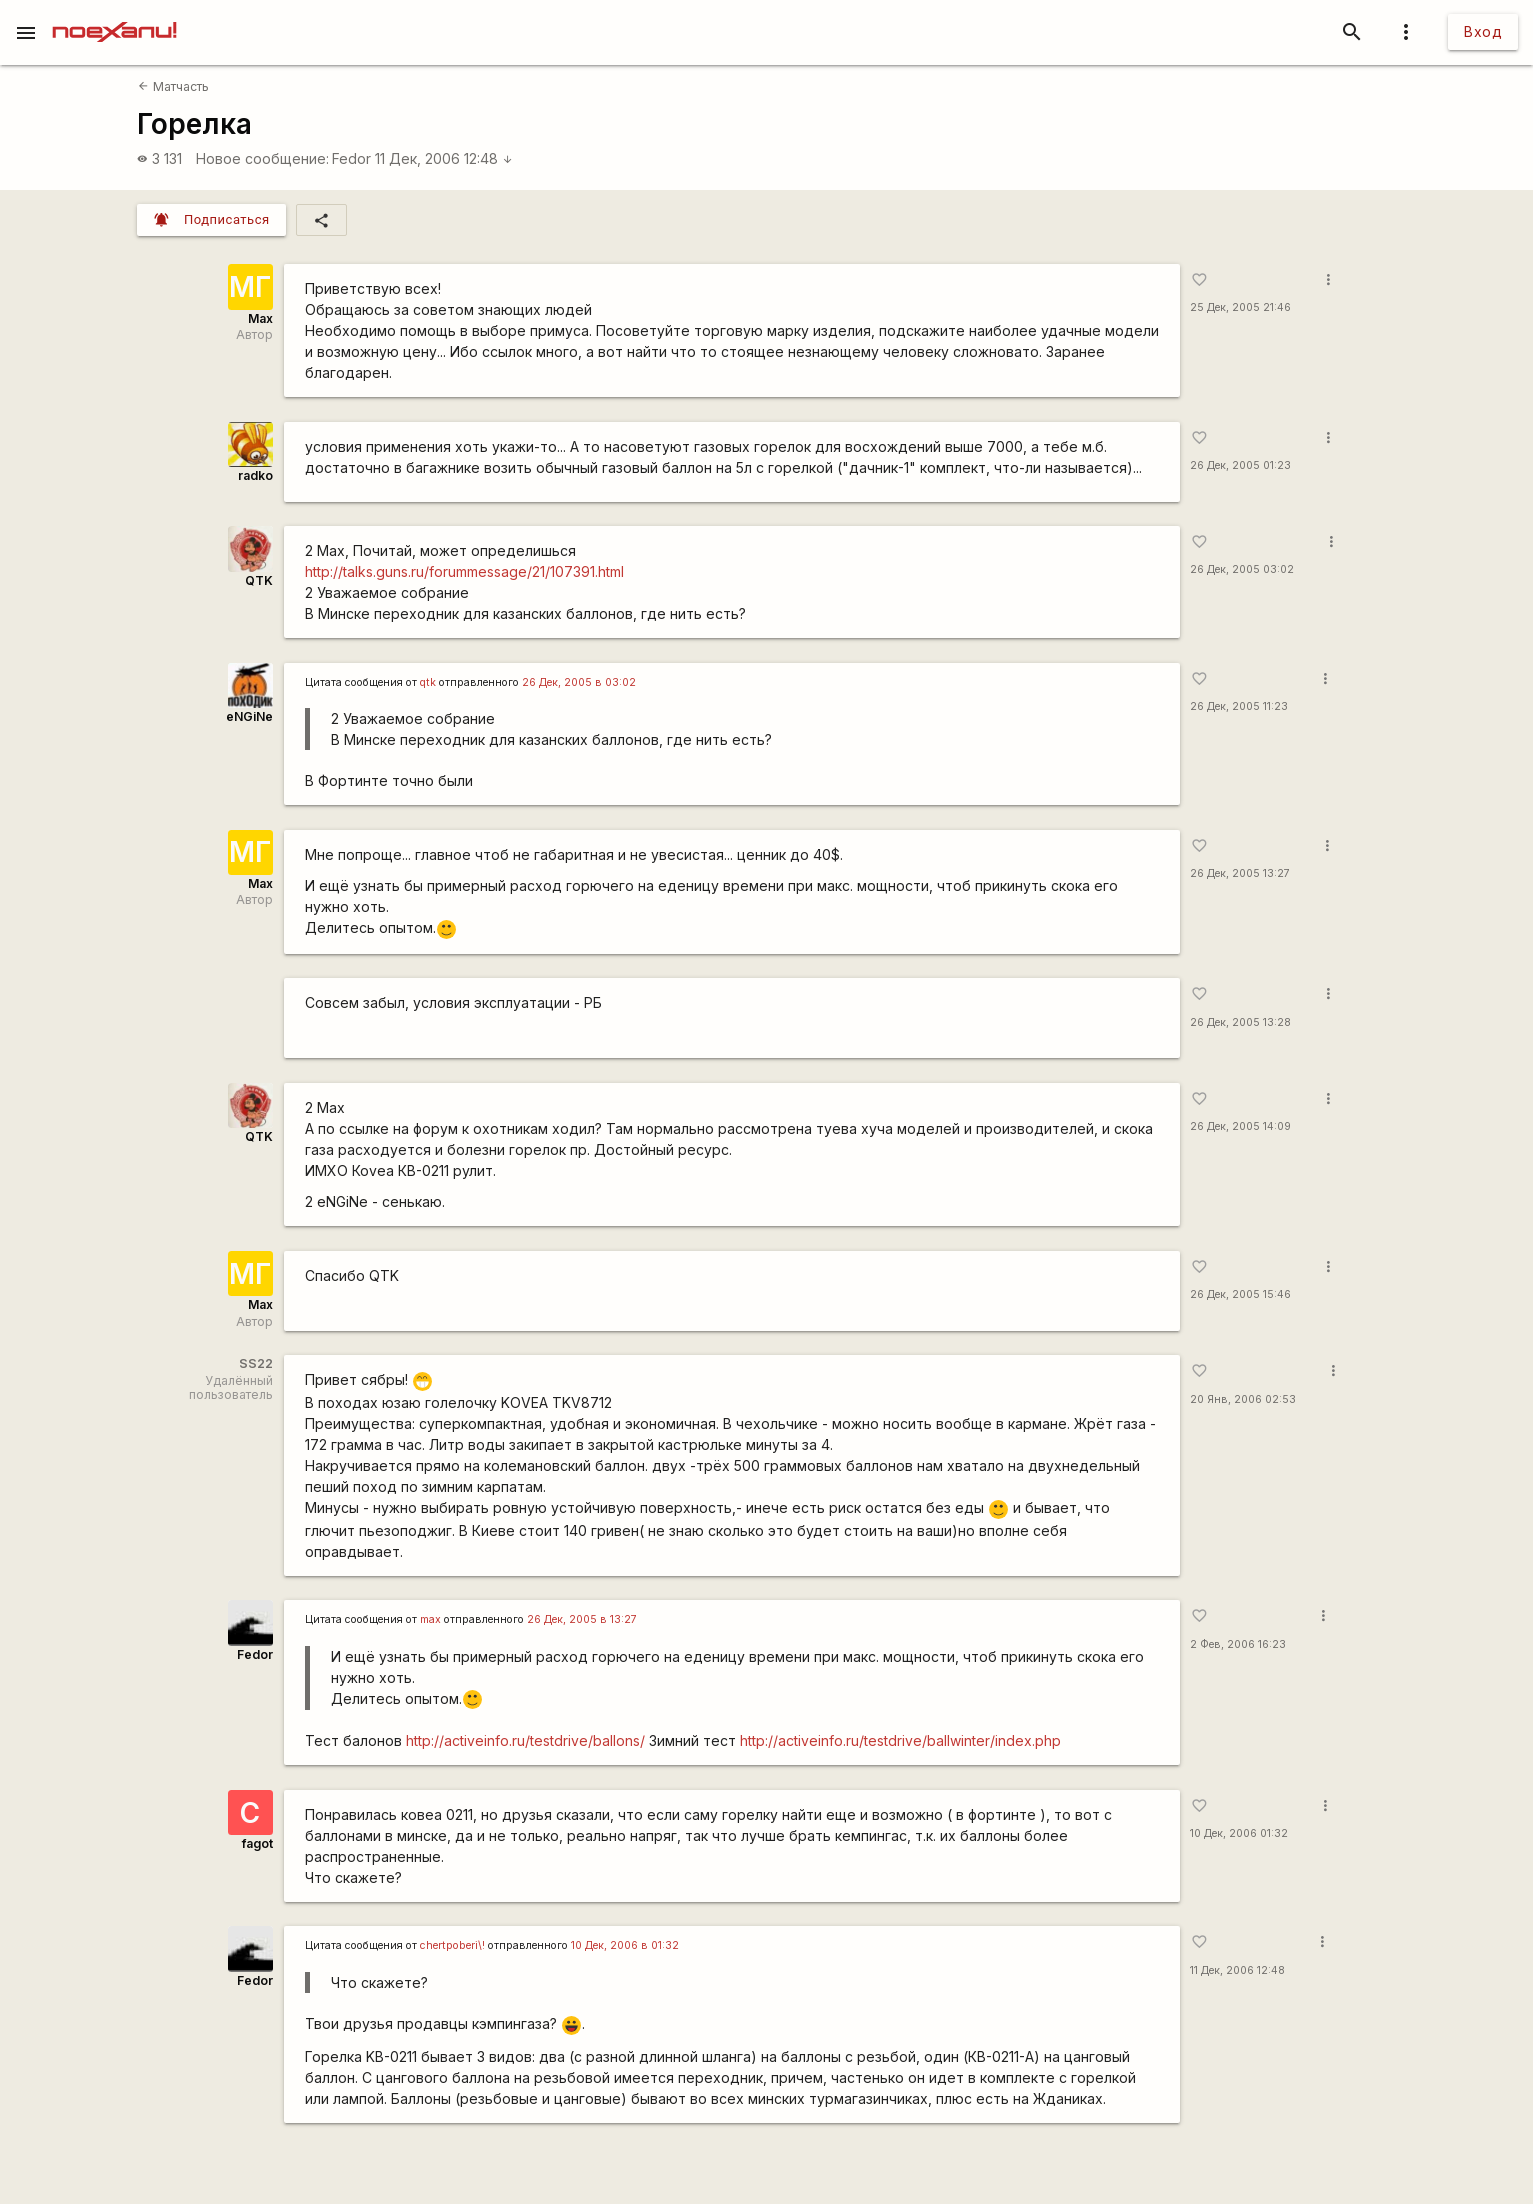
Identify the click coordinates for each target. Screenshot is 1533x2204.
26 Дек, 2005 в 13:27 (582, 1619)
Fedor (351, 158)
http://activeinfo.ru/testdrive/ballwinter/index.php (900, 1740)
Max (260, 318)
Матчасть (173, 86)
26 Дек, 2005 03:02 (1242, 569)
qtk (428, 682)
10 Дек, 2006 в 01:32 (625, 1945)
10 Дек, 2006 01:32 (1239, 1833)
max (430, 1619)
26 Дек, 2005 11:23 (1239, 706)
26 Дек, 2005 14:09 (1240, 1126)
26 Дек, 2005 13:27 (1240, 873)
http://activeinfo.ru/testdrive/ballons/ (525, 1740)
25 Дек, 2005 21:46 (1240, 307)
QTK (259, 580)
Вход (1483, 31)
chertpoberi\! (452, 1945)
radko (255, 475)
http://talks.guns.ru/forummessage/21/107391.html (464, 571)
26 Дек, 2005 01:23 (1240, 465)
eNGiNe (249, 716)
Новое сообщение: (262, 158)
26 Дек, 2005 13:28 (1240, 1022)
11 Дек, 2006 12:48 (444, 158)
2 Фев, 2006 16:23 (1238, 1644)
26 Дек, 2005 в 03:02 (579, 682)
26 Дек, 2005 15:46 (1240, 1294)
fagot (257, 1843)
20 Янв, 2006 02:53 (1243, 1399)
